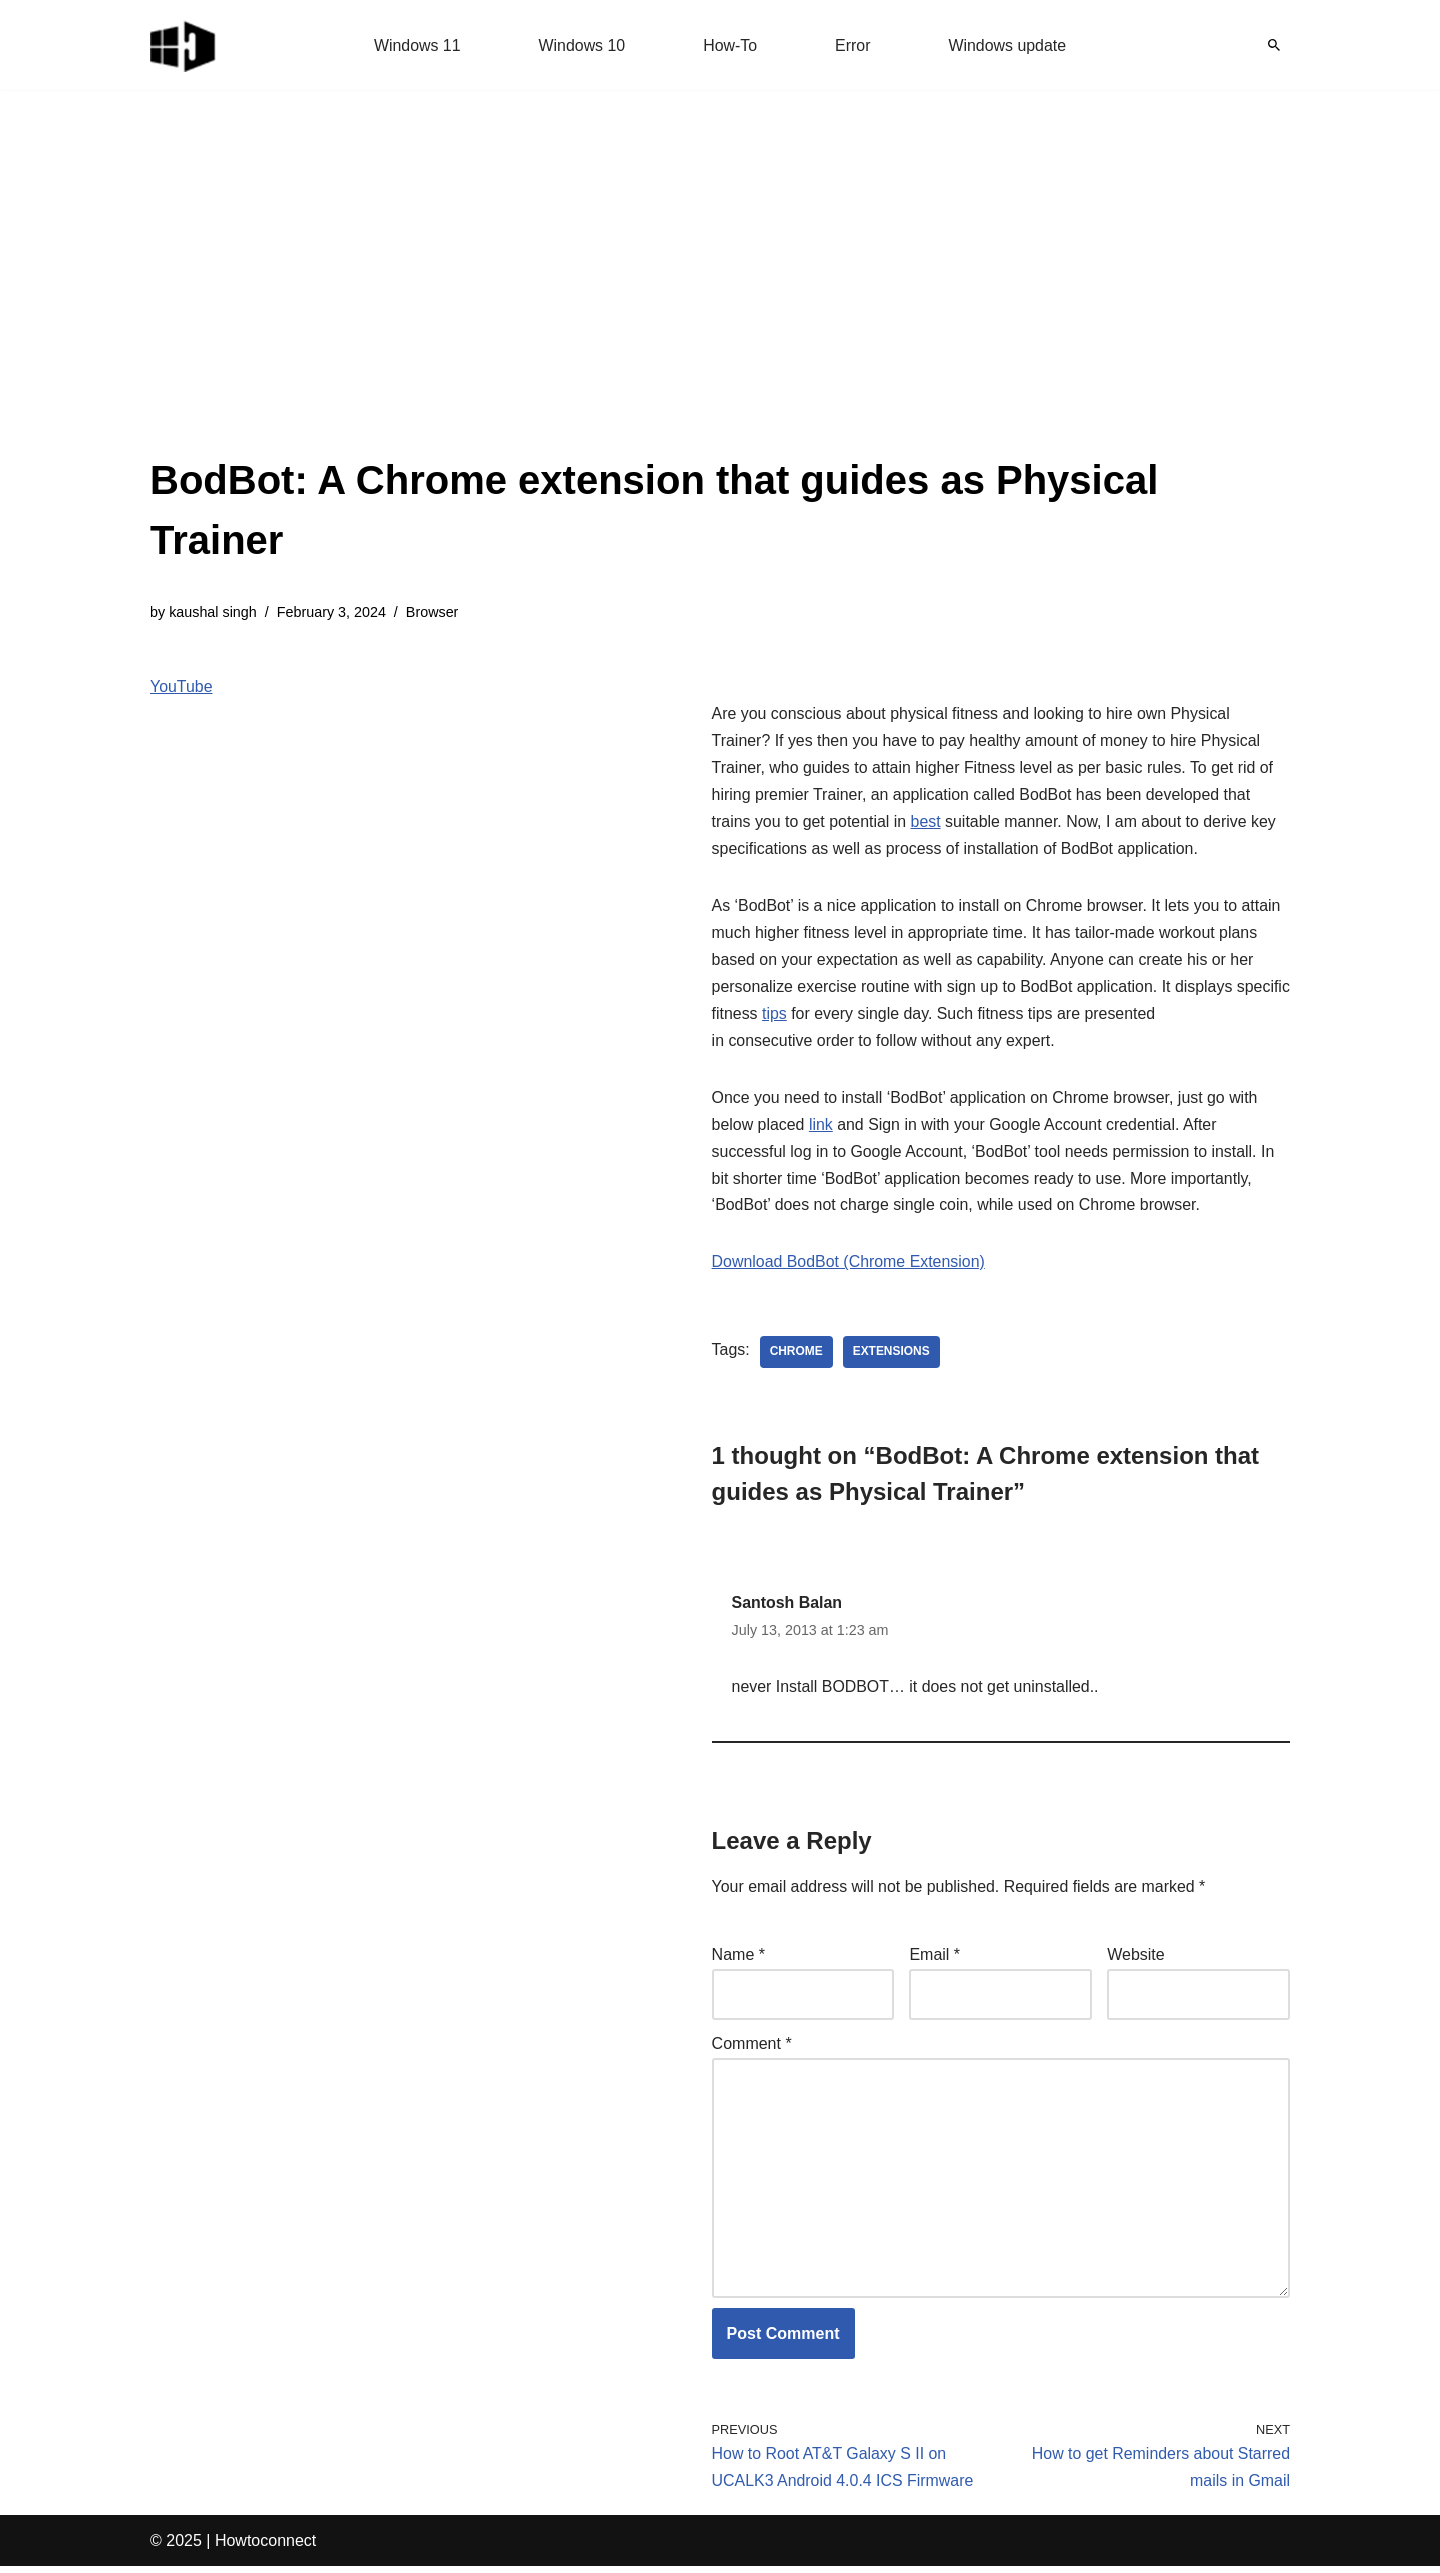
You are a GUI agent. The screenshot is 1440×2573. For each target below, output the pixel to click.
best (927, 823)
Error (853, 45)
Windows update (1008, 45)
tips (832, 1017)
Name (738, 1960)
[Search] (1274, 45)
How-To (730, 45)
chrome (796, 1357)
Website (1136, 1960)
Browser (433, 612)
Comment (752, 2048)
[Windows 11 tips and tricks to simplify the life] (184, 45)
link (821, 1128)
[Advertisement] (720, 300)
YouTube (181, 687)
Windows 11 (416, 45)
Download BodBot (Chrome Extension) (849, 1267)
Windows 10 (581, 45)
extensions (891, 1357)
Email (934, 1960)
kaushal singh (213, 612)
